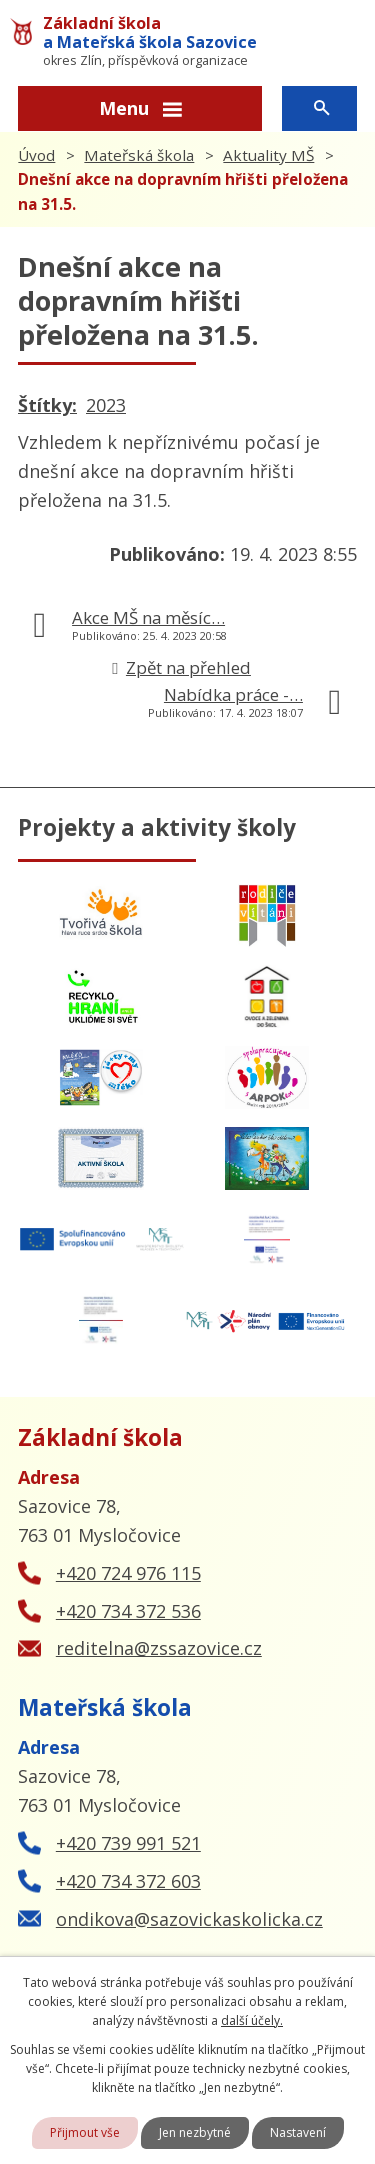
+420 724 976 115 (128, 1573)
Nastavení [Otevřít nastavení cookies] (298, 2132)
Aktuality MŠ (268, 155)
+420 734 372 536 (128, 1611)
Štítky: (47, 405)
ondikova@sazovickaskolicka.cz (189, 1919)
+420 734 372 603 (128, 1881)
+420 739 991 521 (128, 1843)
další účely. (252, 2020)
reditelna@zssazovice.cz (159, 1648)
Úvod (36, 155)
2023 (106, 405)
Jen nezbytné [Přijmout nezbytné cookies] (195, 2132)
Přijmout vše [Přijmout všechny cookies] (85, 2132)
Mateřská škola (139, 155)
